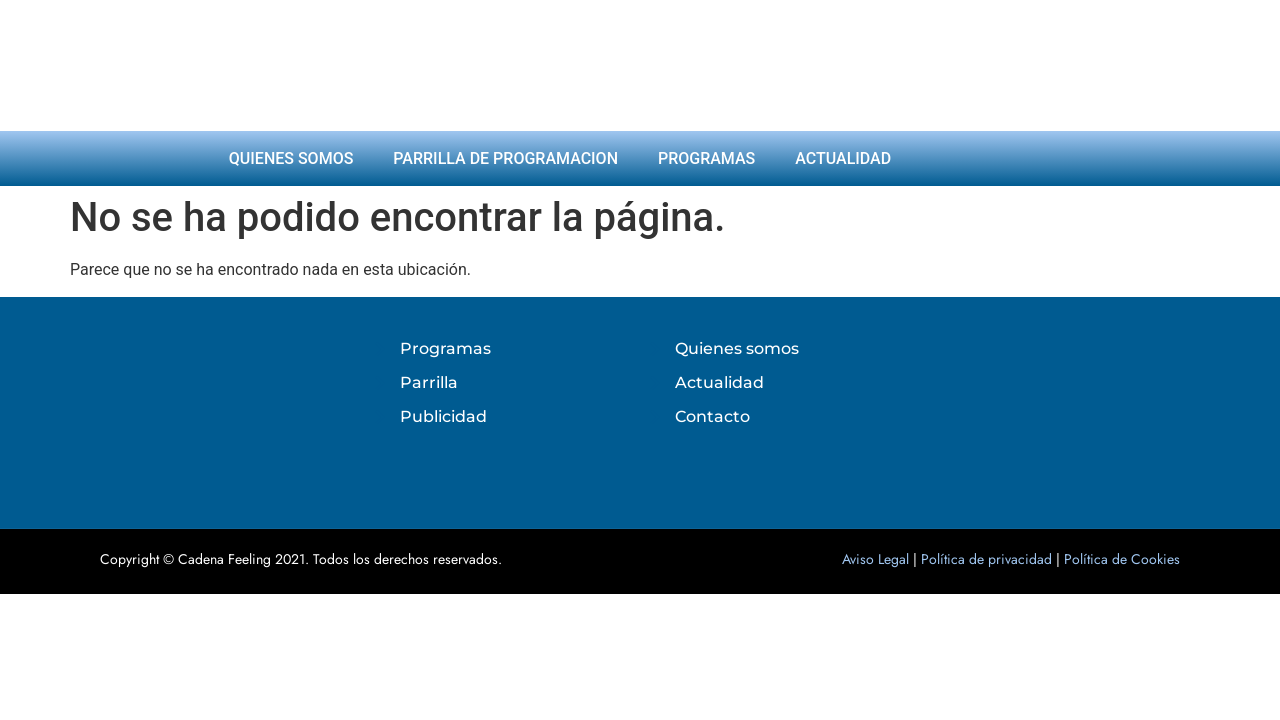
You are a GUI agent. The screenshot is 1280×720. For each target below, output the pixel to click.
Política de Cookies (1122, 559)
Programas (706, 158)
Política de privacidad (986, 559)
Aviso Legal (875, 559)
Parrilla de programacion (505, 158)
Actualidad (843, 158)
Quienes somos (291, 158)
